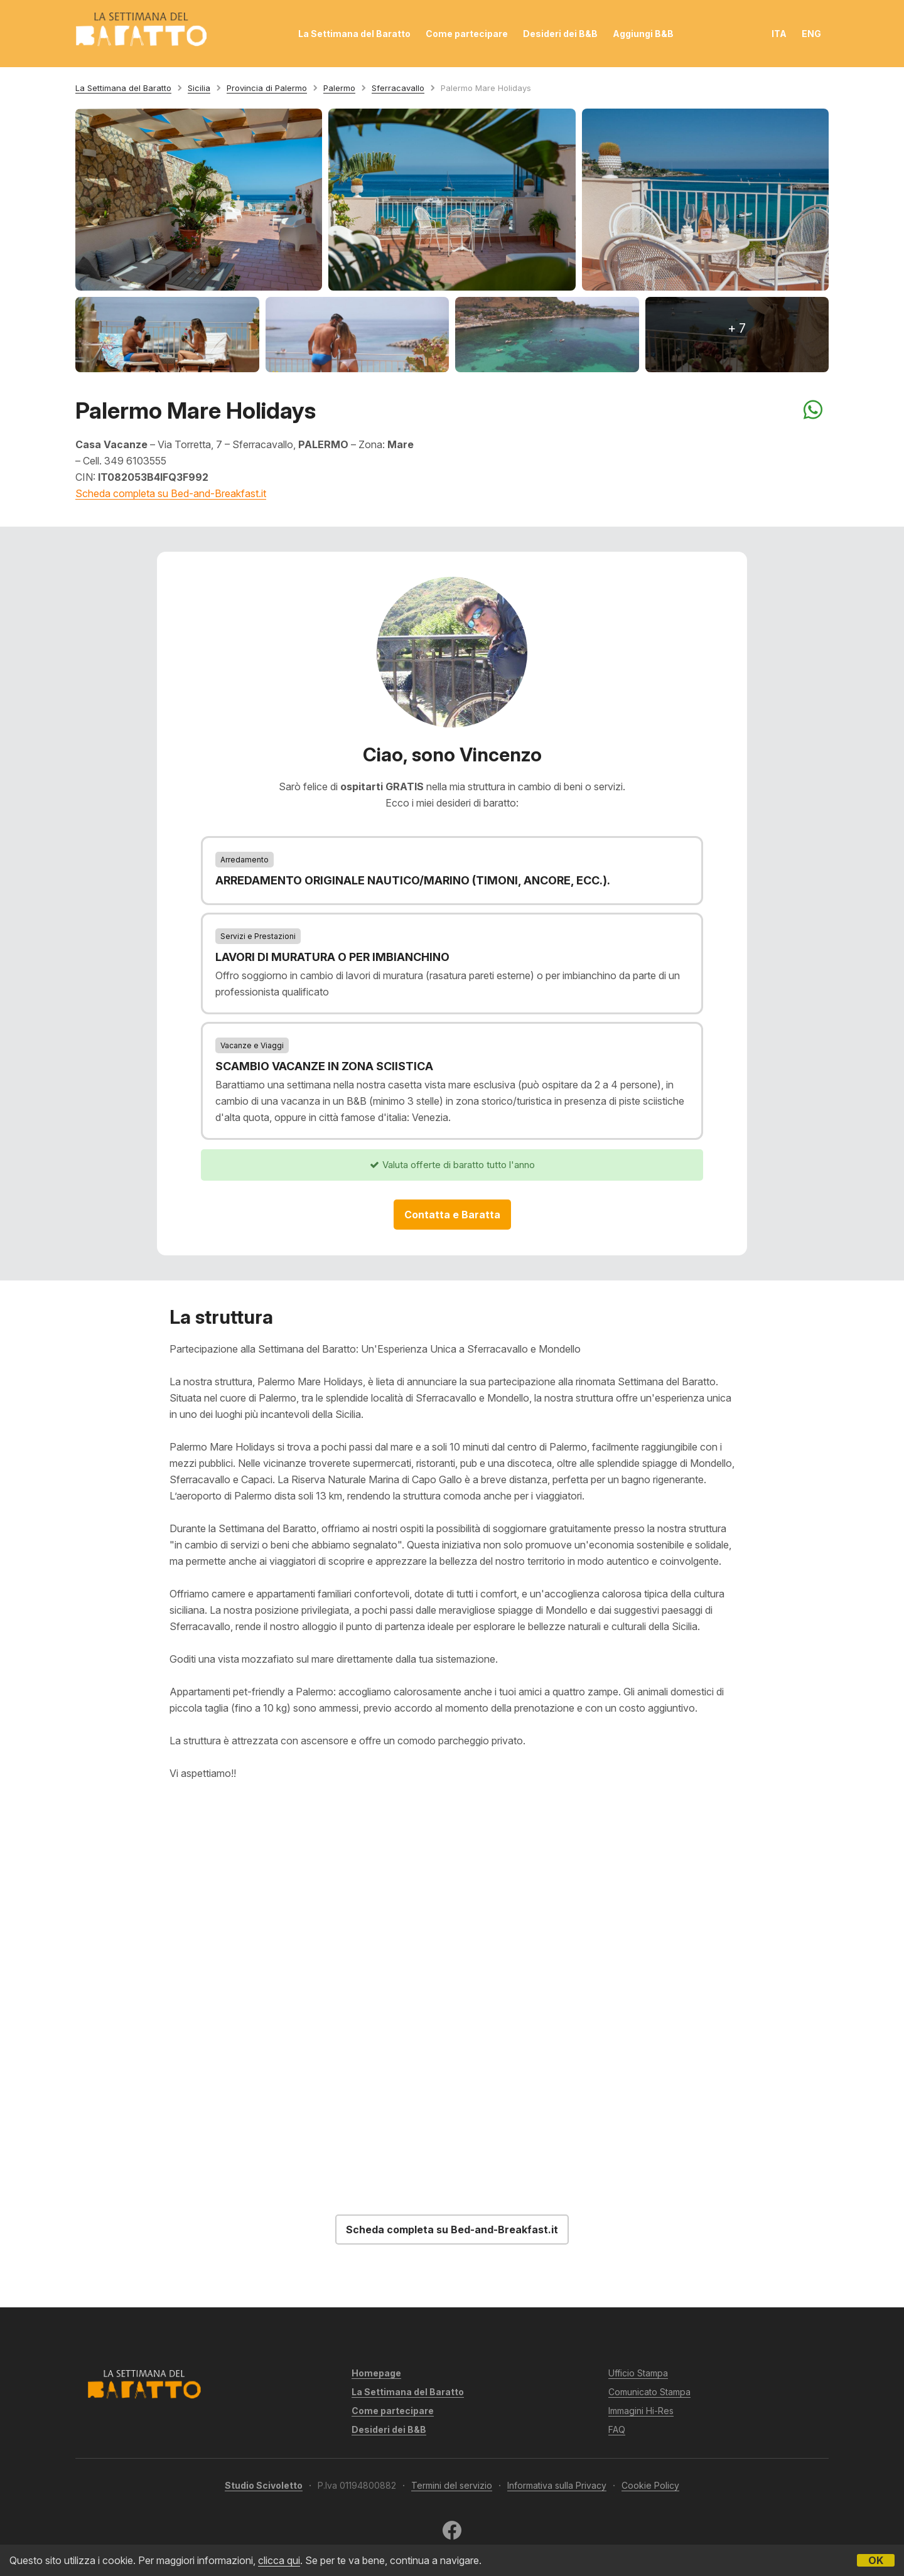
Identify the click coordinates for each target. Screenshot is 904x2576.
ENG (811, 33)
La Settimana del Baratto (354, 33)
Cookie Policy (650, 2485)
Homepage (376, 2373)
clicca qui (279, 2560)
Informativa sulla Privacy (556, 2485)
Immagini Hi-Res (641, 2410)
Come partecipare (467, 33)
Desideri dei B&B (560, 33)
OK (875, 2560)
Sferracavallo (398, 88)
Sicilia (199, 88)
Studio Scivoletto (264, 2485)
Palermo (339, 88)
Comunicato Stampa (649, 2391)
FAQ (616, 2429)
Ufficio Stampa (638, 2373)
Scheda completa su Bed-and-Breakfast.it (170, 493)
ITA (779, 33)
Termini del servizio (451, 2485)
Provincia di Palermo (267, 88)
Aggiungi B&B (643, 33)
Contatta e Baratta (452, 1214)
